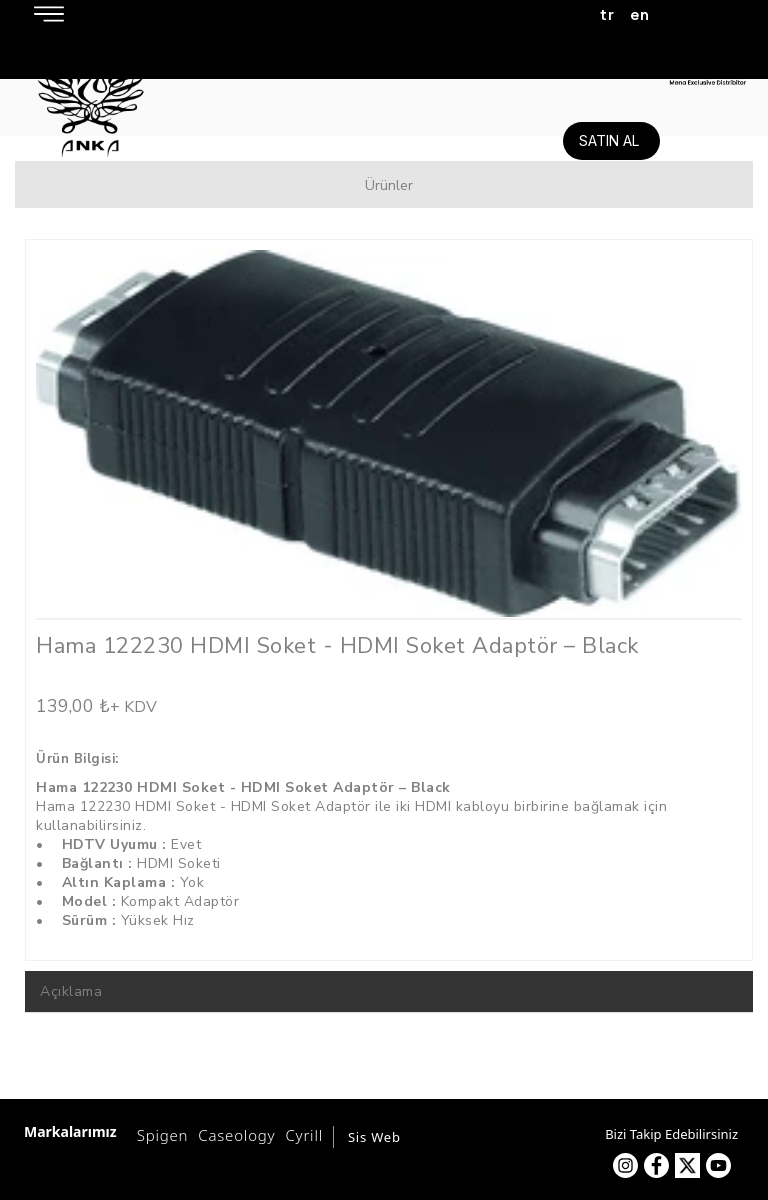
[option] (389, 433)
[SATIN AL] (611, 140)
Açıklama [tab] (71, 991)
